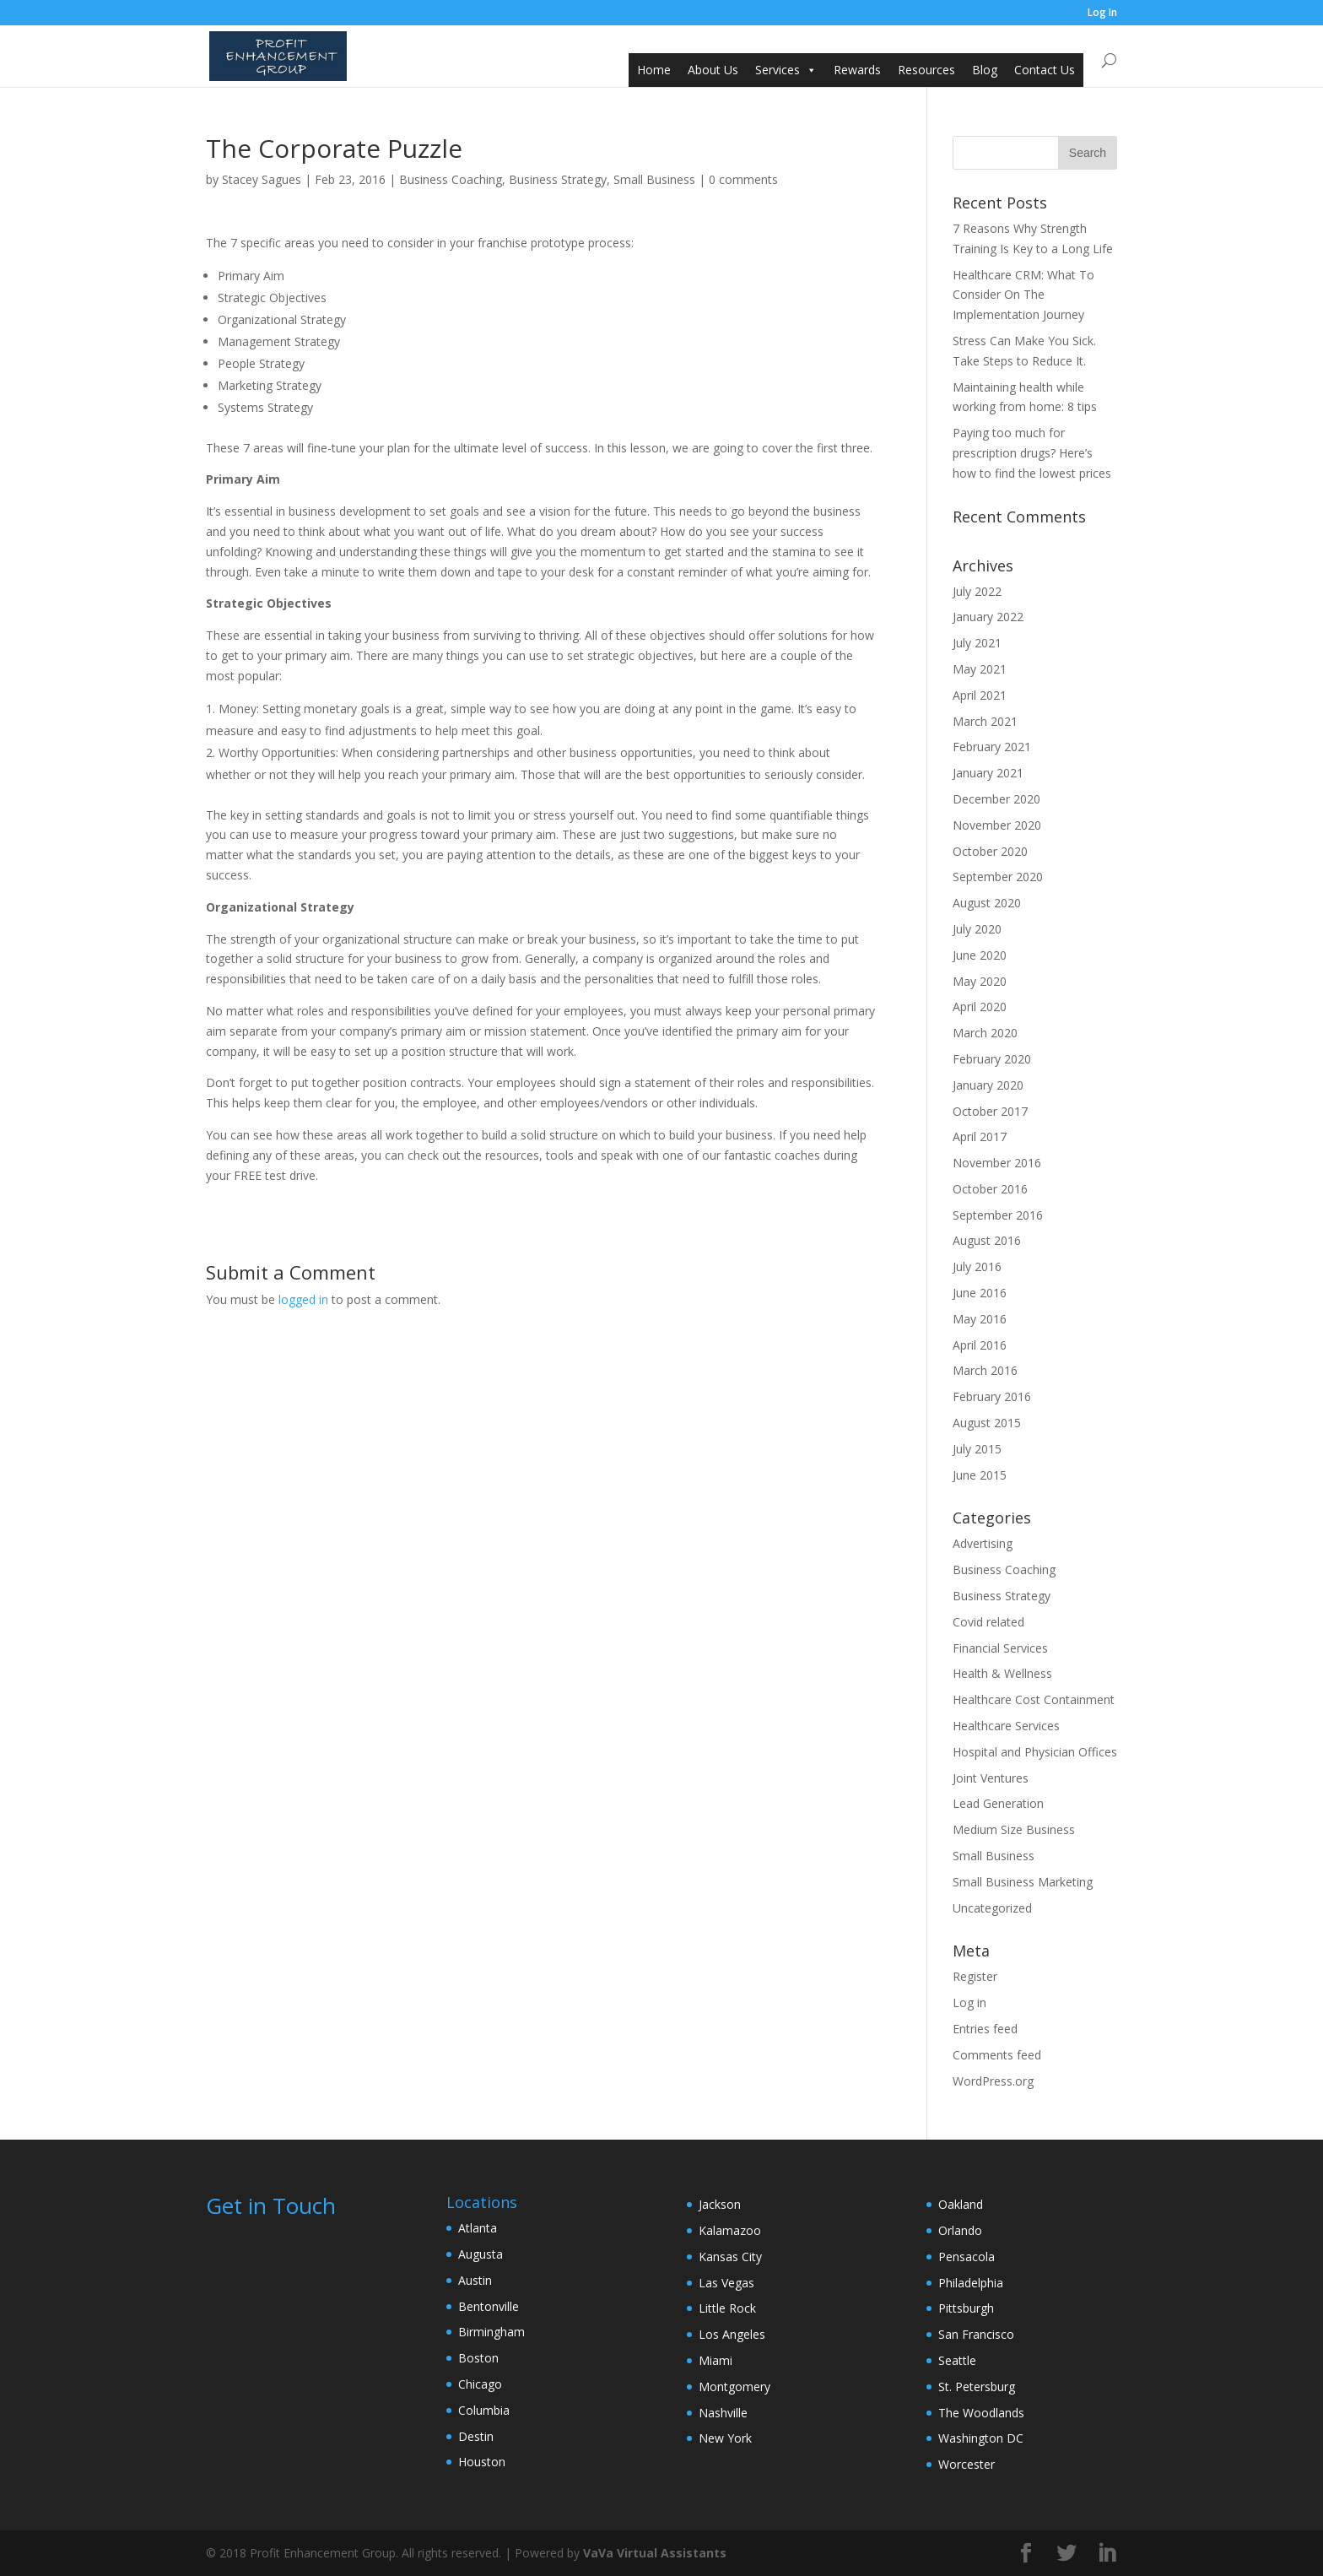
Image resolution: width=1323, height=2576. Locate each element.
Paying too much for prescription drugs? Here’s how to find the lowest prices (1032, 453)
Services (777, 70)
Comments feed (997, 2055)
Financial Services (1000, 1648)
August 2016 (987, 1240)
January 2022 (988, 617)
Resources (926, 70)
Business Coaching (450, 179)
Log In (1102, 13)
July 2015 (977, 1449)
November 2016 (997, 1163)
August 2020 (987, 903)
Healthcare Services (1006, 1726)
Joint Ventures (991, 1778)
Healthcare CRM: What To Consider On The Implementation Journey (1023, 295)
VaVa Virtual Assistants (654, 2553)
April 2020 (980, 1006)
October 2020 (990, 851)
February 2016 (992, 1396)
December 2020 (996, 799)
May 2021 (980, 669)
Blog (984, 70)
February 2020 (992, 1059)
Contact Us (1044, 70)
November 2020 (997, 825)
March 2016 (985, 1370)
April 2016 (980, 1345)
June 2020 (980, 955)
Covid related (988, 1622)
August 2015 (987, 1423)
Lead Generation (998, 1803)
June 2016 (980, 1293)
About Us (713, 70)
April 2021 (980, 695)
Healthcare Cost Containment (1034, 1699)
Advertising (982, 1543)
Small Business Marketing (1023, 1882)
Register (975, 1976)
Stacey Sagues (261, 179)
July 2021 (977, 643)
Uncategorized (992, 1908)
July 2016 (977, 1266)
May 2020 (980, 981)
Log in (969, 2002)
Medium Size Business (1014, 1829)
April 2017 (980, 1136)
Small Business (654, 179)
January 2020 (988, 1085)
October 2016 (990, 1189)
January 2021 (988, 773)
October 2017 (990, 1111)
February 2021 (992, 747)
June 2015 (980, 1475)
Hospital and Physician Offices (1035, 1752)
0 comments (743, 179)
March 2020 (985, 1033)
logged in (303, 1299)
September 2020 (998, 877)
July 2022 (977, 591)
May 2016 (980, 1319)
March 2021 (985, 721)
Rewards (857, 70)
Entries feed (985, 2029)
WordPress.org (993, 2081)
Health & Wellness (1002, 1673)
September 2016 (998, 1215)
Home (654, 70)
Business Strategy (558, 179)
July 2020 (977, 929)
